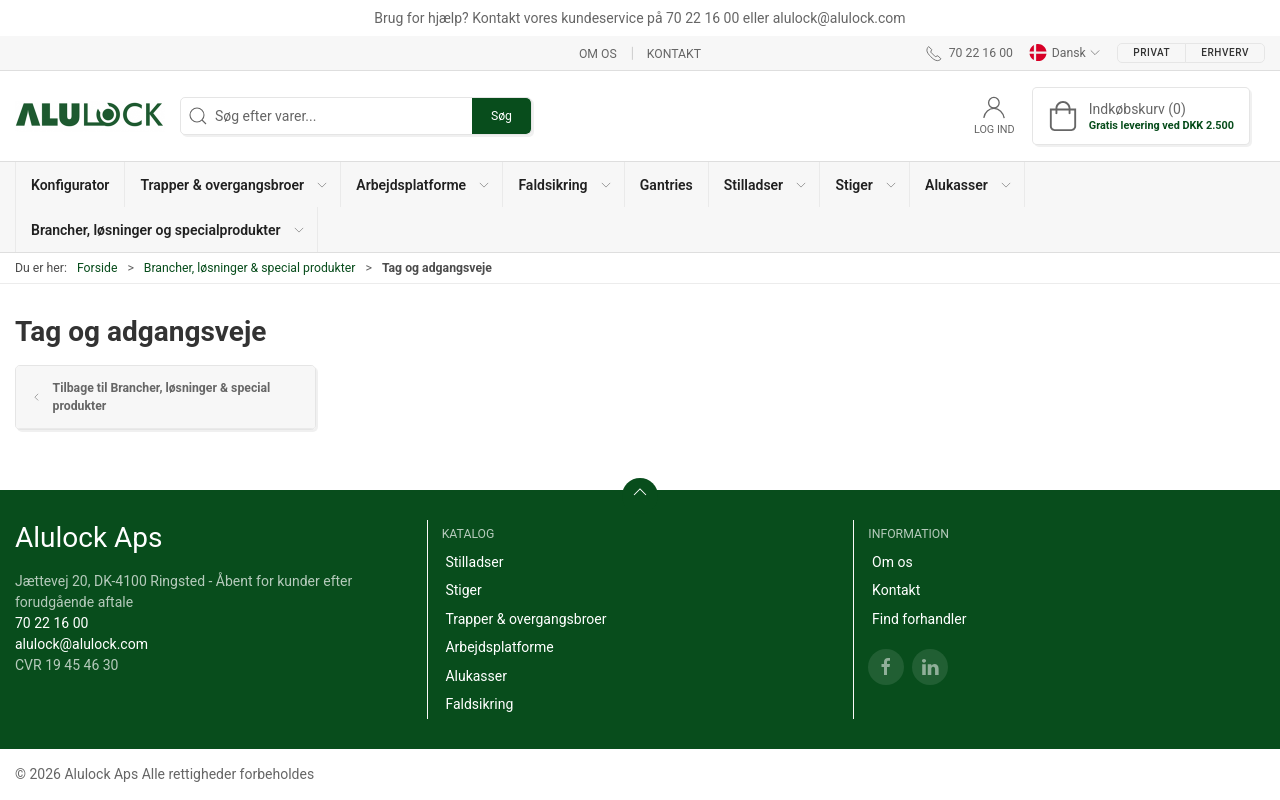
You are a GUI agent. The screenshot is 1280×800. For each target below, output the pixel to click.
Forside (97, 268)
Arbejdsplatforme (499, 647)
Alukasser (476, 676)
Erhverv (1225, 52)
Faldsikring (479, 704)
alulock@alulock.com (81, 644)
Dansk (1065, 53)
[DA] (90, 116)
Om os (598, 53)
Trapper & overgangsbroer (525, 619)
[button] (233, 184)
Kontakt (674, 53)
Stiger (463, 590)
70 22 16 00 (51, 623)
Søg (501, 116)
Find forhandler (919, 619)
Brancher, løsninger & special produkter (250, 268)
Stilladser (474, 562)
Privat (1151, 52)
